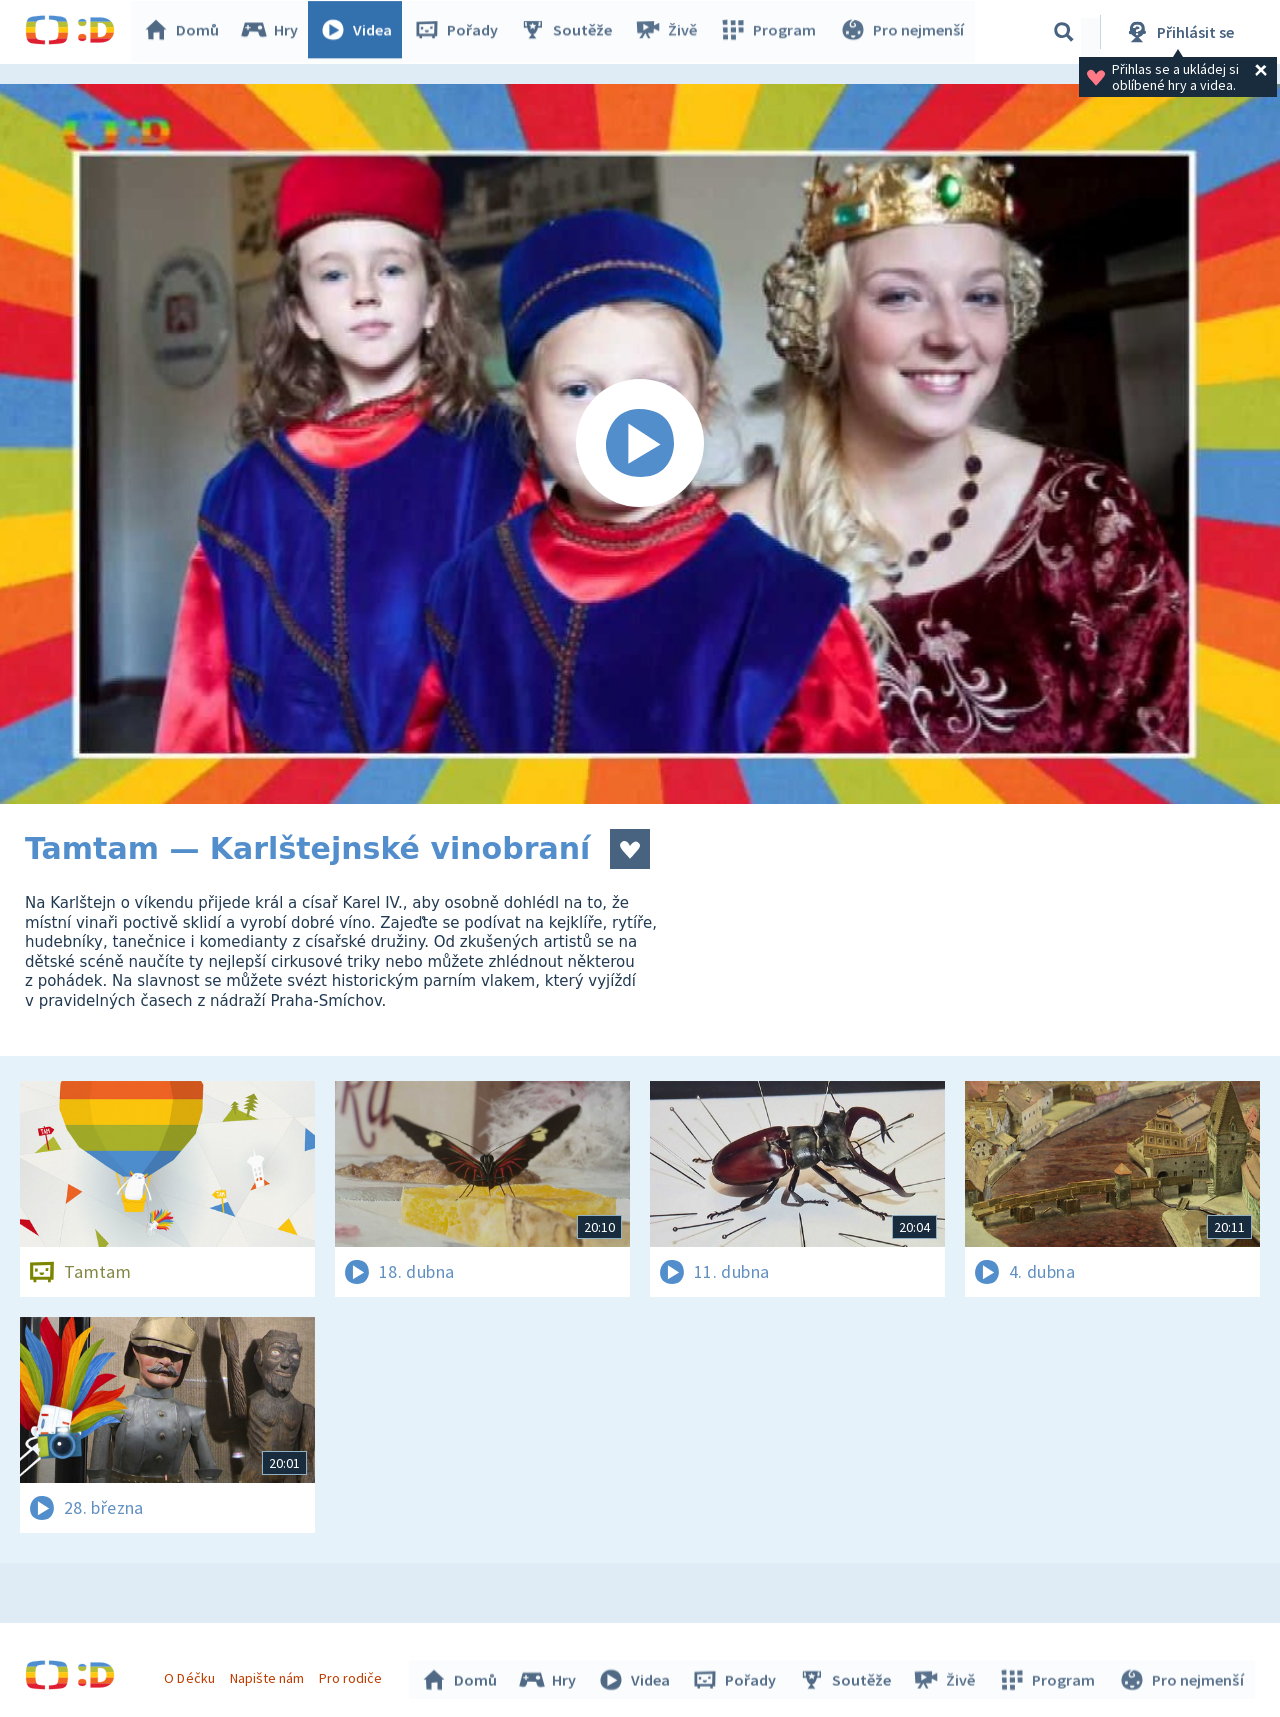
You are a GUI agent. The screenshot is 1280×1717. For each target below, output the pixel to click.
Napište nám (269, 1675)
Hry (274, 32)
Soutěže (571, 32)
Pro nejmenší (903, 32)
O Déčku (192, 1675)
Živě (670, 32)
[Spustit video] (640, 444)
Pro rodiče (353, 1675)
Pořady (461, 32)
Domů (186, 32)
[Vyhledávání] (1064, 32)
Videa (361, 32)
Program (771, 32)
